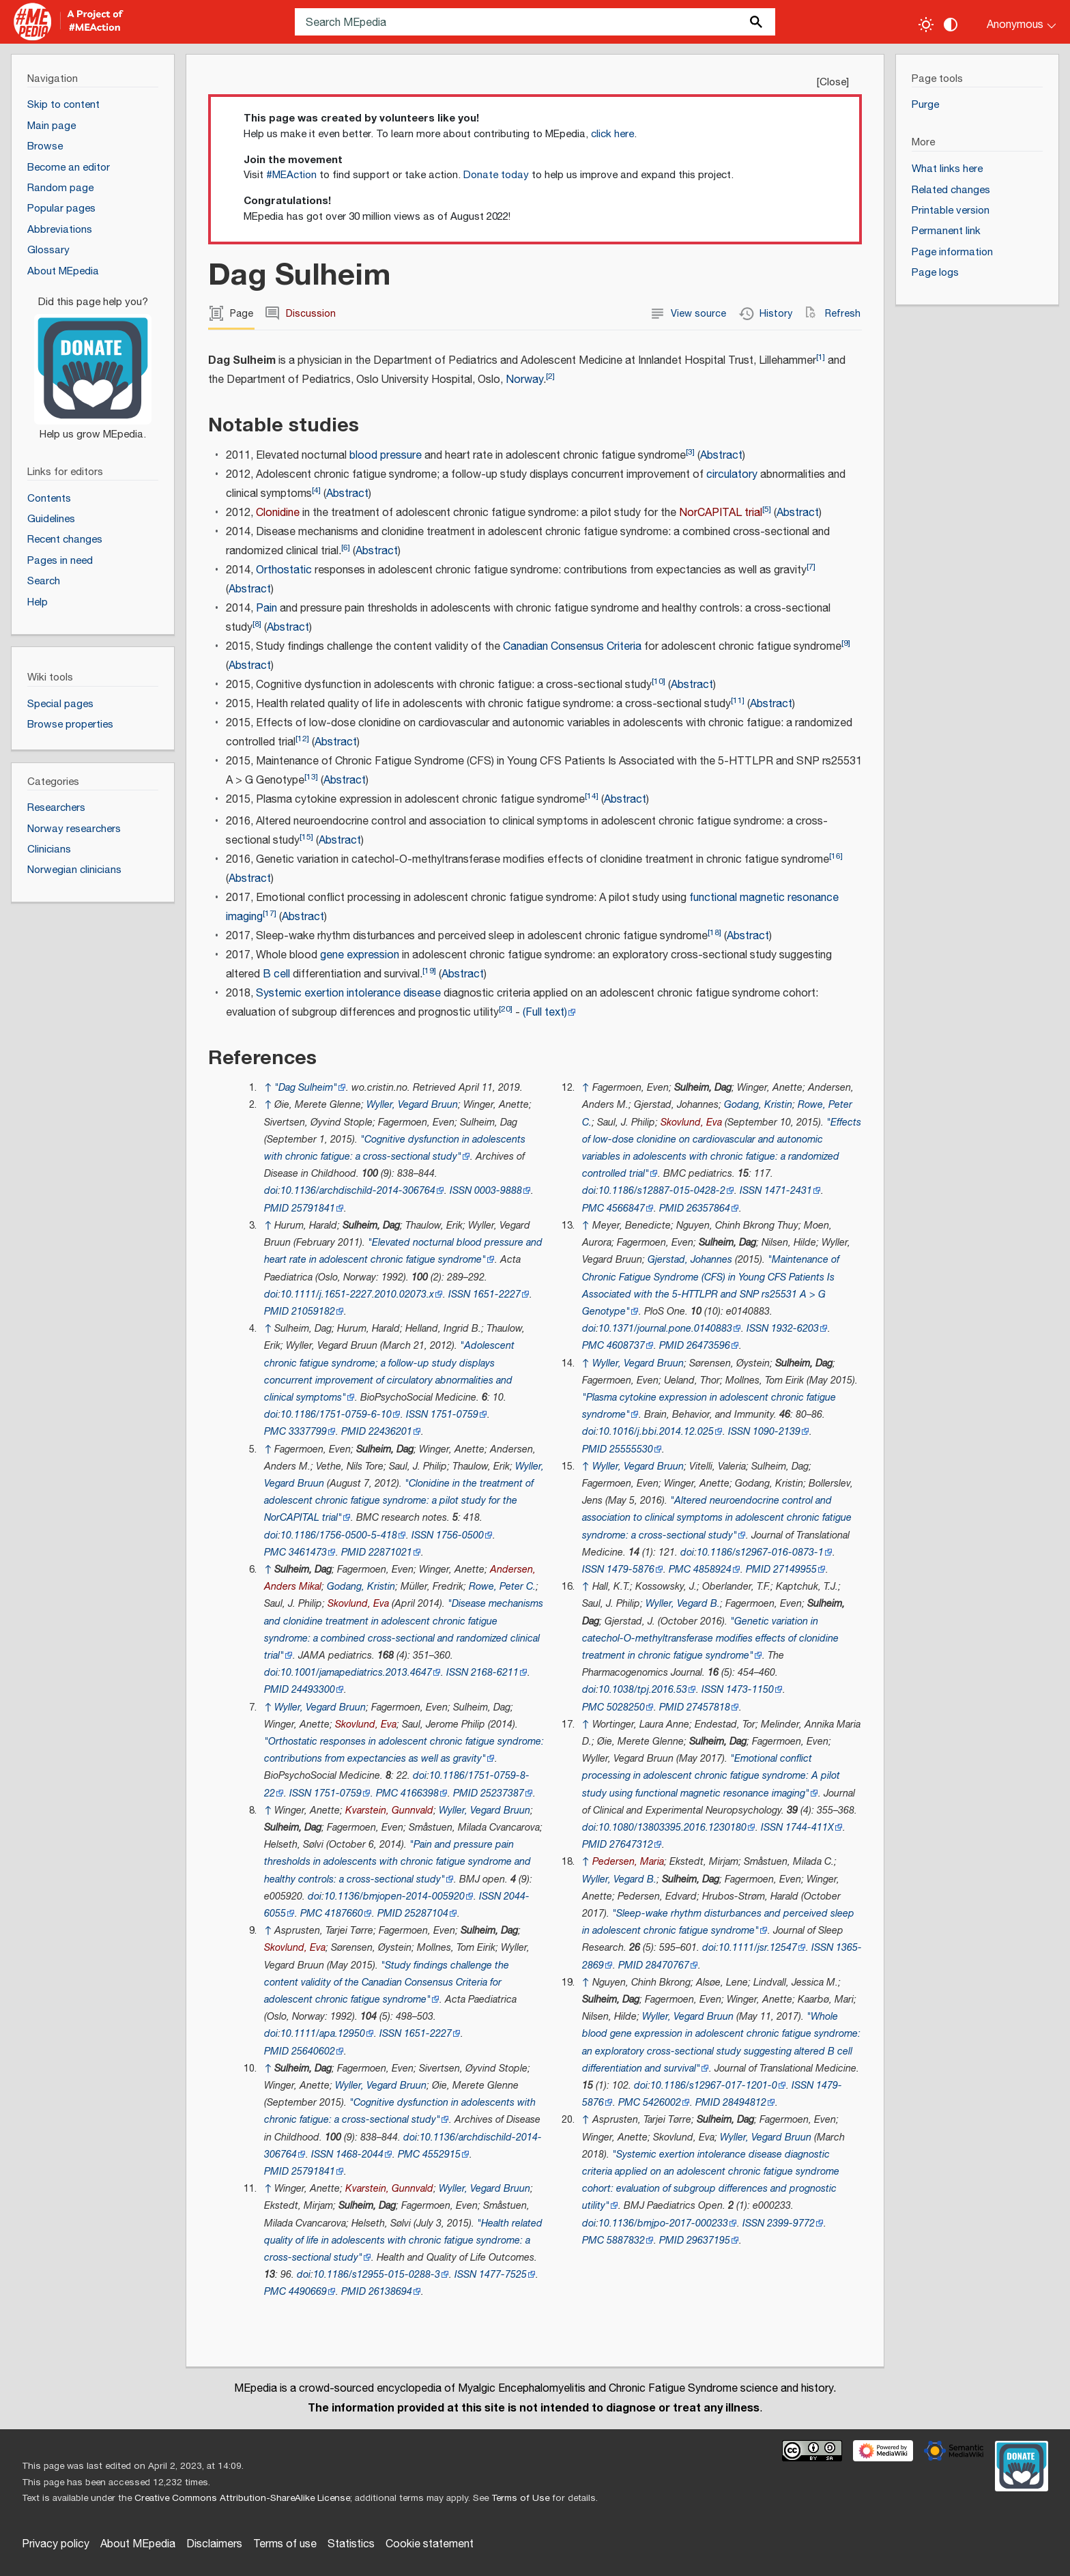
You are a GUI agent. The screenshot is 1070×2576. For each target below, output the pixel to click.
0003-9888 (498, 1191)
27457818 (708, 1707)
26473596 (708, 1346)
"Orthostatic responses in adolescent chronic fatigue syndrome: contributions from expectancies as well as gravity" (404, 1750)
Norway (524, 379)
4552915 (441, 2154)
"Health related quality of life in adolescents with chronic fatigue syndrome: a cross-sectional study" (403, 2240)
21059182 (313, 1311)
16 (836, 856)
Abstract (721, 455)
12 (302, 738)
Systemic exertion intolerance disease (348, 993)
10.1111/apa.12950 (322, 2034)
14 (591, 796)
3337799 (308, 1432)
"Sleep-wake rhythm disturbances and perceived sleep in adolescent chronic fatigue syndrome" (718, 1922)
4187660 (344, 1913)
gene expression (359, 955)
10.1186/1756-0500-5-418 (338, 1535)
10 (658, 681)
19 (429, 970)
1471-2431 (788, 1191)
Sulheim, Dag (371, 1225)
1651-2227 (497, 1294)
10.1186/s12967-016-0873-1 (760, 1552)
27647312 (631, 1844)
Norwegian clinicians (74, 870)
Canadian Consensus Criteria (572, 646)
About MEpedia (137, 2544)
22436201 (390, 1432)
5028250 (626, 1707)
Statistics (351, 2544)
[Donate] (92, 362)
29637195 (708, 2240)
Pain (266, 608)
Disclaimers (214, 2544)
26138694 (390, 2292)
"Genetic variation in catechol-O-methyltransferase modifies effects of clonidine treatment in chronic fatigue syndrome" (710, 1638)
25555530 (631, 1449)
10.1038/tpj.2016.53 (642, 1690)
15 (306, 837)
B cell (276, 974)
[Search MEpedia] (535, 21)
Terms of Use (520, 2498)
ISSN (461, 1191)
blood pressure (385, 455)
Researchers (56, 808)
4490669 (308, 2292)
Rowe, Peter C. (502, 1586)
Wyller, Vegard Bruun (412, 1105)
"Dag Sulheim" (305, 1088)
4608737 (626, 1346)
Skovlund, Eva (358, 1604)
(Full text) (545, 1012)
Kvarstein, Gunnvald (389, 1810)
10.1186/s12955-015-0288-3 (376, 2274)
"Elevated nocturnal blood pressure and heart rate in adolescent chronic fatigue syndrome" (403, 1251)
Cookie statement (430, 2544)
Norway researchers (74, 829)
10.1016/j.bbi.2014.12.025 (656, 1432)
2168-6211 (495, 1672)
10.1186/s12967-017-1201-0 (713, 2085)
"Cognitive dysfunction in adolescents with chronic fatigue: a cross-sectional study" (400, 2111)
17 (269, 913)
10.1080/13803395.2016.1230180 (672, 1827)
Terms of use (285, 2544)
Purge (925, 105)
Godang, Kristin (361, 1586)
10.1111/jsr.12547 (758, 1948)
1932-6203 (795, 1328)
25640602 (313, 2051)
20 (505, 1009)
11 (737, 700)
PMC (275, 1432)
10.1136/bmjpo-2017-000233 (663, 2223)
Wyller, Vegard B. (683, 1604)
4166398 (420, 1793)
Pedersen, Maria (628, 1862)
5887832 (626, 2240)
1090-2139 (776, 1432)
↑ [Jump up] (268, 1088)
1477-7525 (503, 2274)
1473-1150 (750, 1690)
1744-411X (809, 1827)
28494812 (744, 2102)
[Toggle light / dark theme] (926, 24)
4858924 (712, 1569)
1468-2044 (360, 2154)
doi (271, 1191)
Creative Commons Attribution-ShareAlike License (242, 2498)
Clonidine (278, 512)
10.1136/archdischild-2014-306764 (357, 1191)
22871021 (390, 1552)
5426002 (662, 2102)
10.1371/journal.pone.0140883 (665, 1328)
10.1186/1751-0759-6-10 (336, 1414)
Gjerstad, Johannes (690, 1260)
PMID (276, 1208)
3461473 (308, 1552)
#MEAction (291, 175)
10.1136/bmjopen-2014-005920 (394, 1896)
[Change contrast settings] (950, 24)
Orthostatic (284, 570)
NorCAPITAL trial (720, 512)
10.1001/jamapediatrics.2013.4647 (356, 1672)
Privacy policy (55, 2544)
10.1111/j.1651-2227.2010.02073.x (357, 1294)
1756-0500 (460, 1535)
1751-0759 (454, 1414)
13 (311, 777)
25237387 (502, 1793)
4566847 (626, 1208)
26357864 (708, 1208)
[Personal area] (1013, 22)
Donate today (496, 175)
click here (612, 134)
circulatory (731, 474)
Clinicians (49, 849)
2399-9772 (791, 2223)
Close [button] (833, 82)
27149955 (795, 1569)
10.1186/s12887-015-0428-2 (661, 1191)
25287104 (426, 1913)
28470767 (667, 1965)
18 (714, 932)
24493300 (313, 1690)
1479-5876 (630, 1569)
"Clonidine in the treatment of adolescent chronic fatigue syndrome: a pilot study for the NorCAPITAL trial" (399, 1501)
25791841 (313, 1208)
